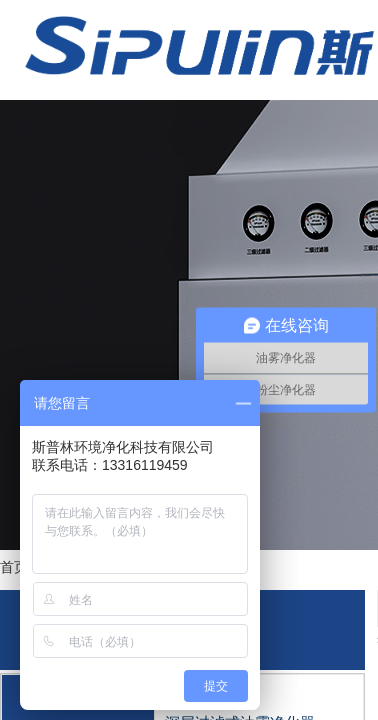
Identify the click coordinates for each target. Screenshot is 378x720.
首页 (14, 567)
